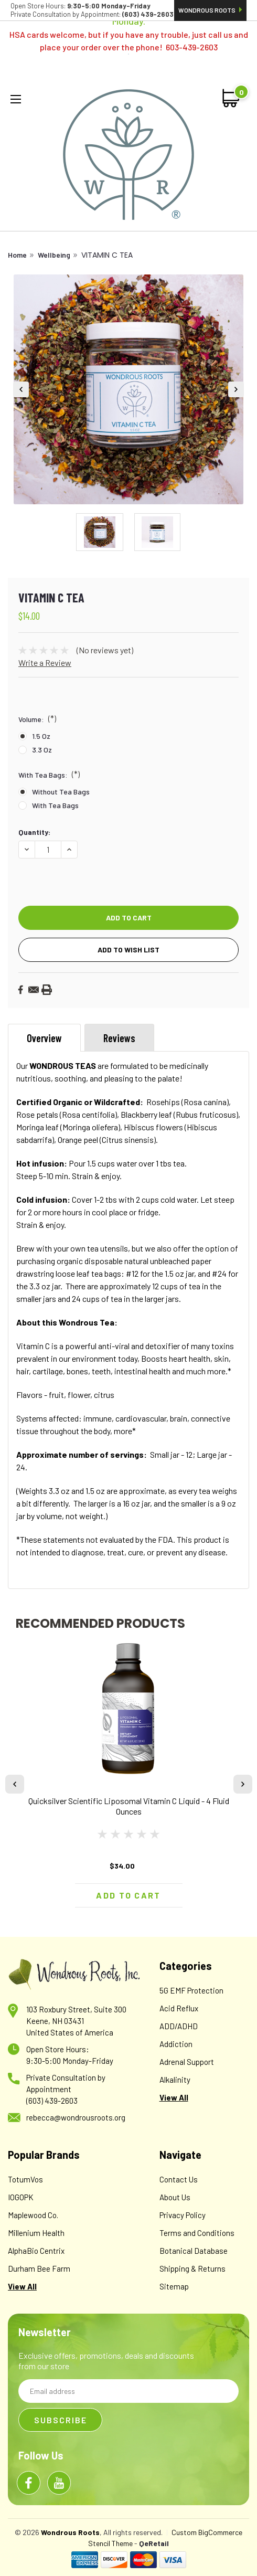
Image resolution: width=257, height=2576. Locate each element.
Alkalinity (174, 2079)
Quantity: (34, 832)
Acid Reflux (178, 2008)
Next (236, 389)
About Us (174, 2197)
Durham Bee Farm (39, 2268)
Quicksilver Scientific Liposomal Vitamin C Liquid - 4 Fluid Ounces (128, 1806)
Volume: (37, 718)
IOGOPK (21, 2197)
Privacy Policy (182, 2215)
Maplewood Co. (33, 2215)
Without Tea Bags (61, 791)
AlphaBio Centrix (36, 2250)
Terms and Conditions (196, 2233)
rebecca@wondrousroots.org (75, 2117)
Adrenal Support (186, 2061)
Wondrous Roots (210, 10)
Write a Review (44, 662)
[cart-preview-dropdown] (231, 98)
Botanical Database (193, 2250)
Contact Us (178, 2179)
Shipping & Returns (192, 2268)
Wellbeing (54, 254)
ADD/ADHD (178, 2026)
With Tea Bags (55, 805)
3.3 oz (42, 749)
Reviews (119, 1038)
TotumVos (25, 2179)
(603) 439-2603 (52, 2100)
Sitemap (174, 2286)
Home (17, 254)
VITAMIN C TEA (107, 255)
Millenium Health (36, 2233)
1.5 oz (41, 736)
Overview (44, 1038)
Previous (21, 389)
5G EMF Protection (191, 1990)
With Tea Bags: (49, 774)
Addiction (175, 2044)
